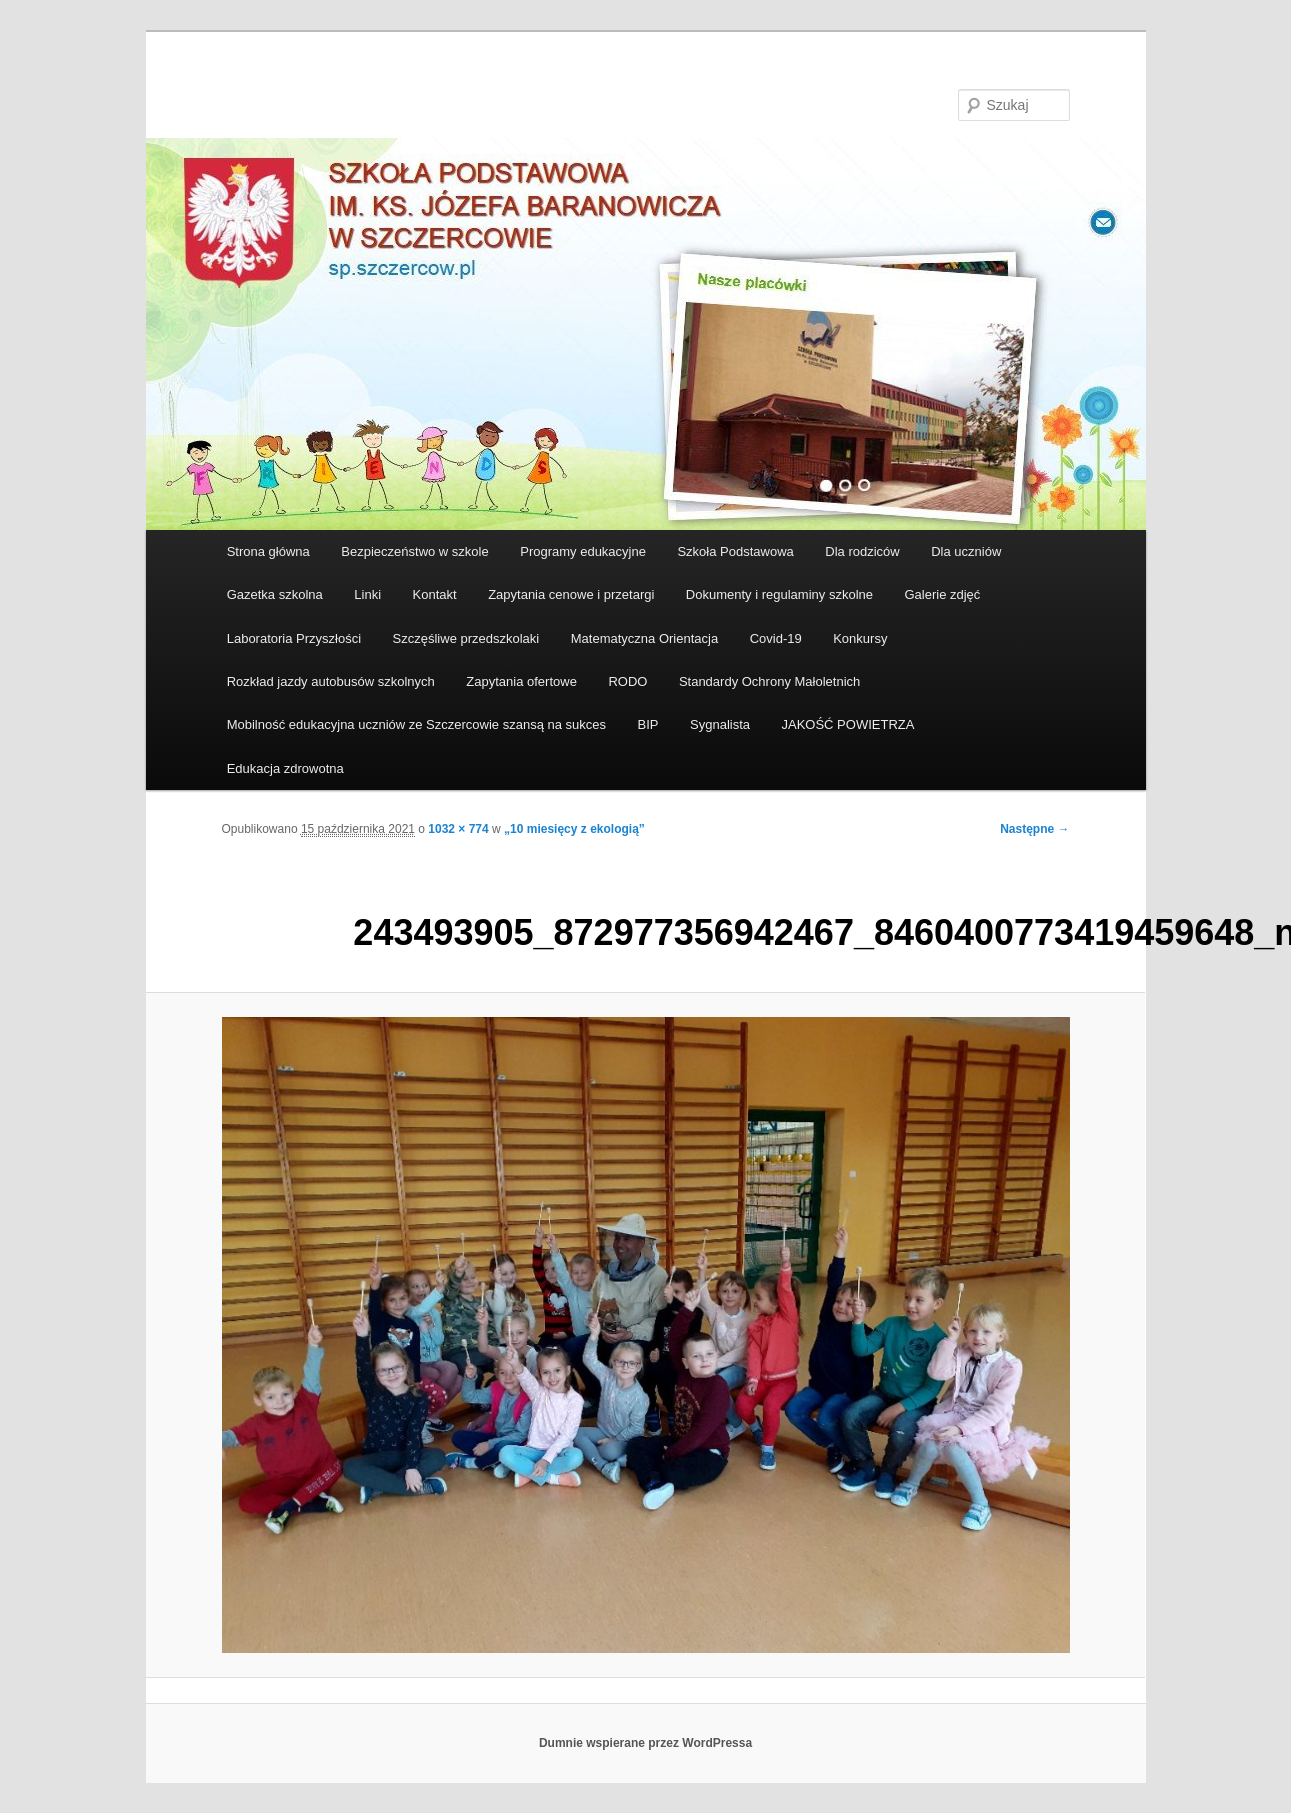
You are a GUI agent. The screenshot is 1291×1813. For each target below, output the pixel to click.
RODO (627, 681)
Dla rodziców (862, 551)
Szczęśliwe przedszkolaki (466, 638)
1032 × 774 (458, 829)
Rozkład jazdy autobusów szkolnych (331, 681)
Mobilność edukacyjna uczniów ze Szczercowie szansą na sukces (416, 724)
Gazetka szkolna (275, 594)
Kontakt (435, 594)
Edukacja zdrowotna (285, 768)
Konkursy (860, 638)
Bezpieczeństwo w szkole (414, 551)
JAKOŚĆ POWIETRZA (848, 724)
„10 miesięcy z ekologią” (574, 829)
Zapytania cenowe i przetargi (571, 594)
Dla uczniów (966, 551)
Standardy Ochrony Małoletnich (769, 681)
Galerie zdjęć (942, 594)
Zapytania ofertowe (521, 681)
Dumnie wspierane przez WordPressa (645, 1743)
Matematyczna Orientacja (644, 638)
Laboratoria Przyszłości (294, 638)
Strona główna (268, 551)
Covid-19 (776, 638)
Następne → (1034, 829)
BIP (648, 724)
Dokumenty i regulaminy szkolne (779, 594)
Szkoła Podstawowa (735, 551)
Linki (367, 594)
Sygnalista (720, 724)
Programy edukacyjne (583, 551)
